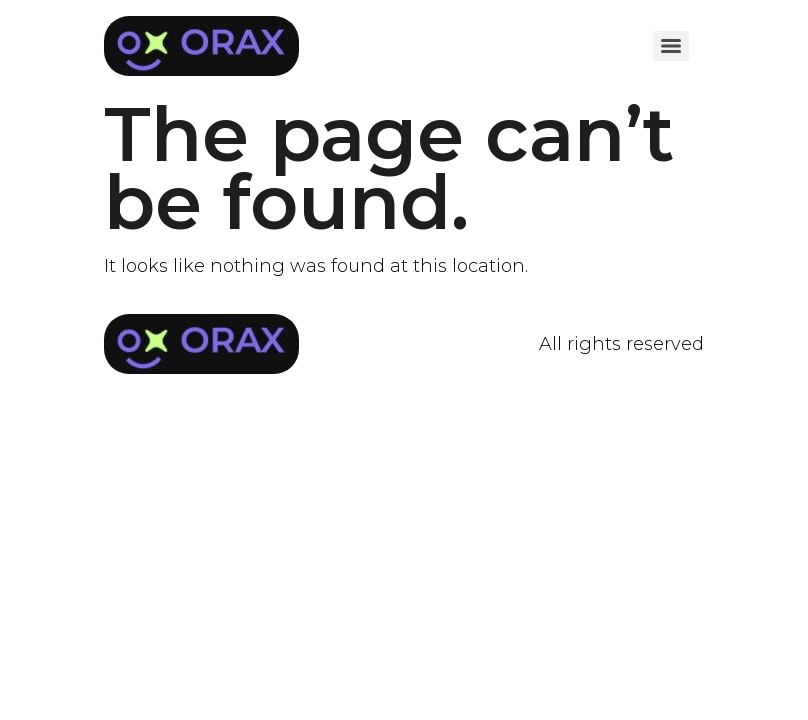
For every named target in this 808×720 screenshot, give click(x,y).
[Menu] (671, 46)
